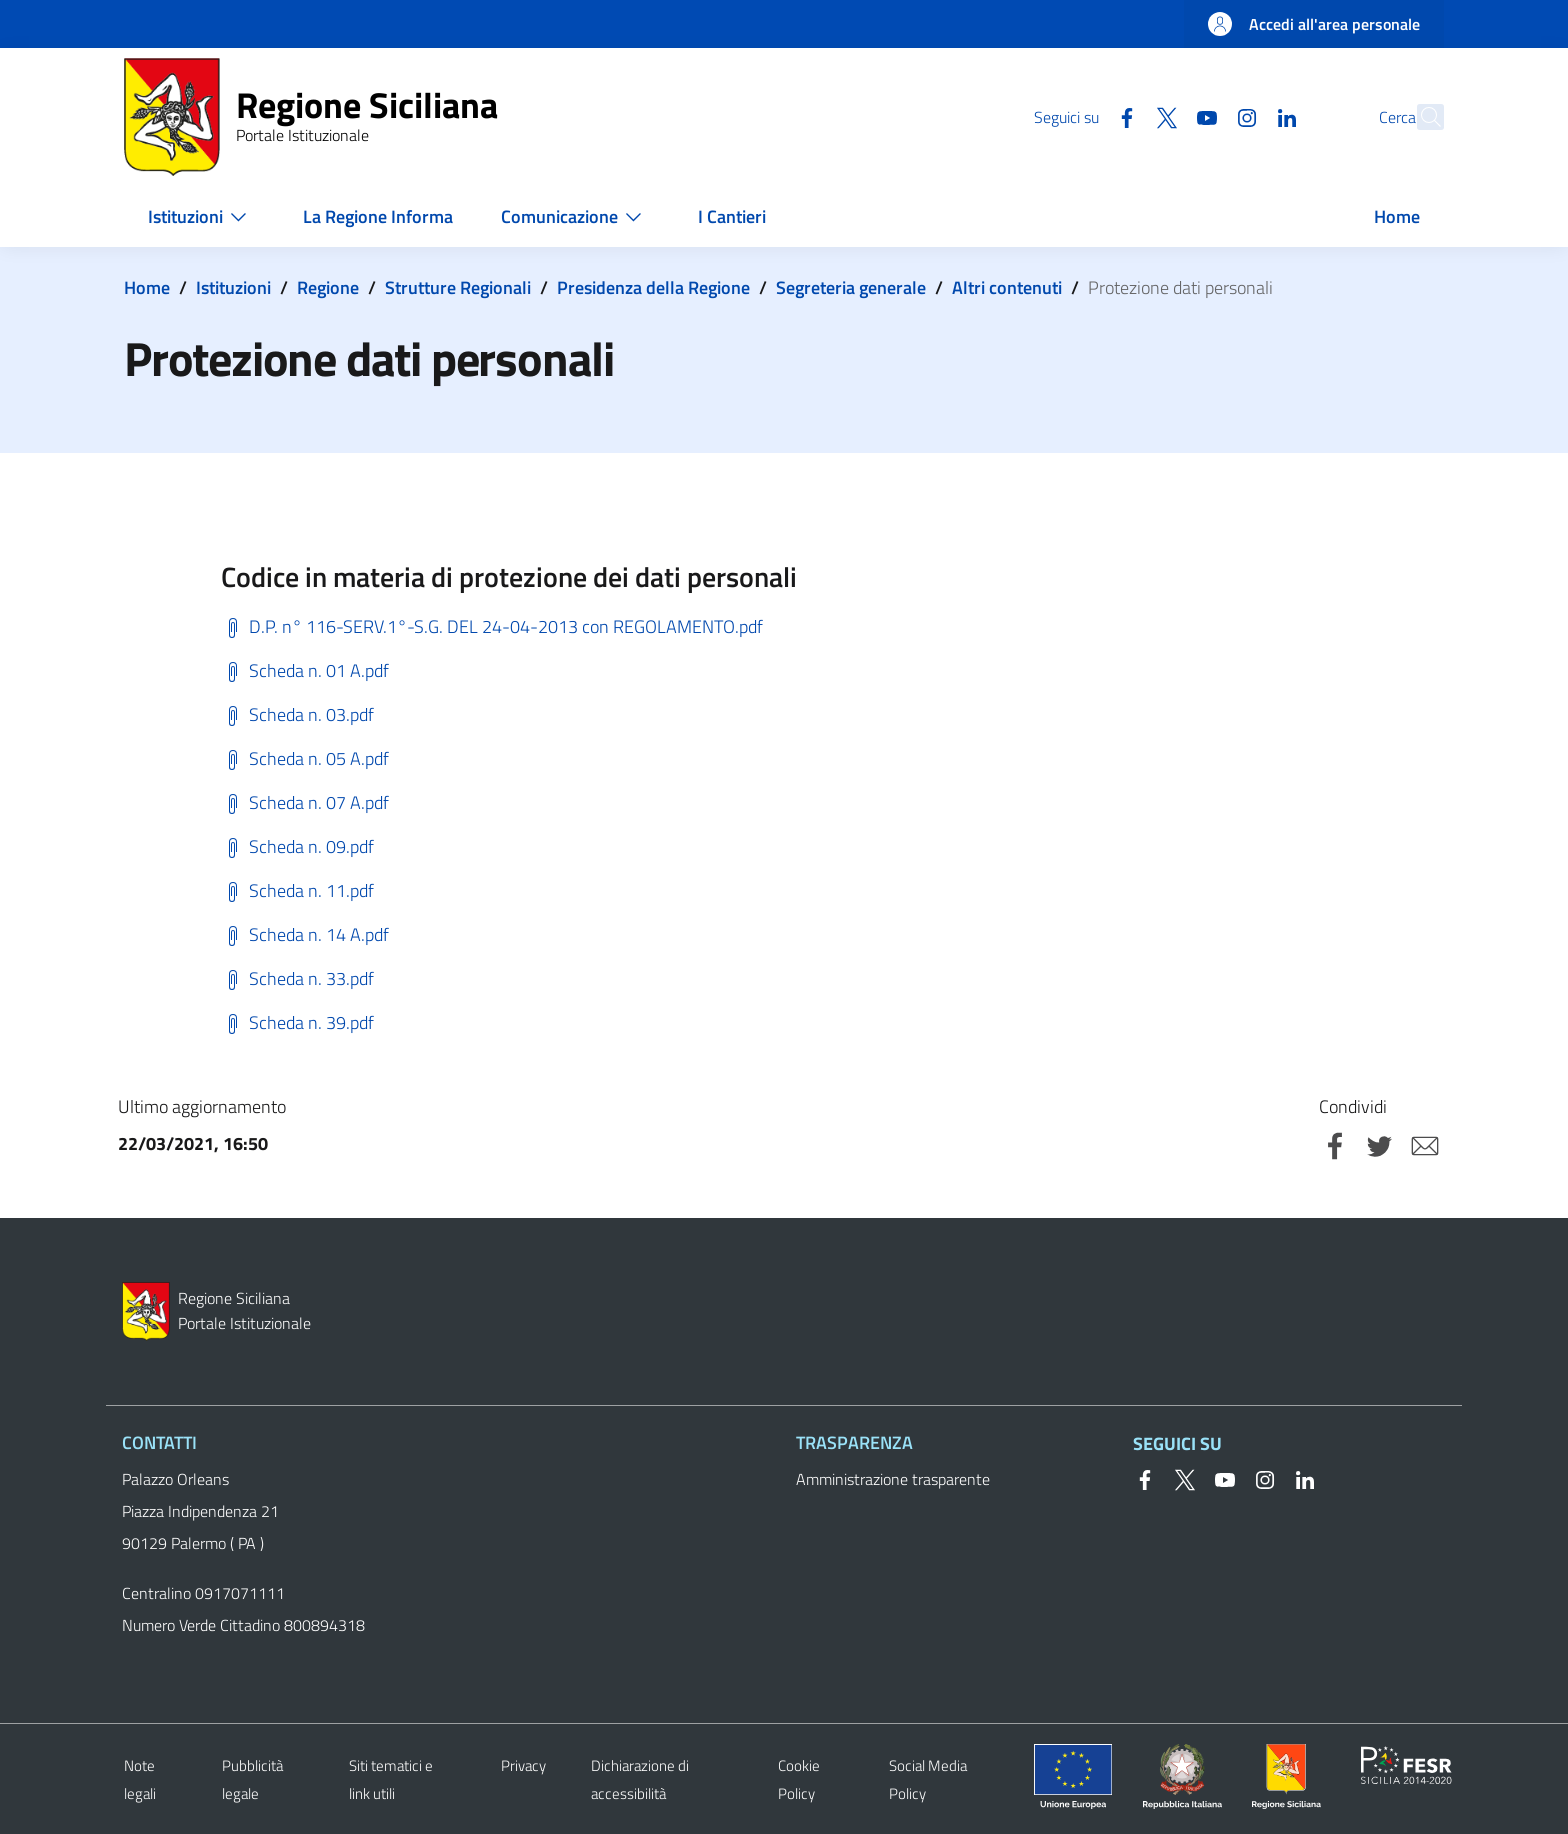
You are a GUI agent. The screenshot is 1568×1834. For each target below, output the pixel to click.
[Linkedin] (1243, 116)
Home (147, 287)
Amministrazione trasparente (893, 1479)
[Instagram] (1203, 116)
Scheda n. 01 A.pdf (305, 670)
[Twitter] (1123, 116)
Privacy (523, 1765)
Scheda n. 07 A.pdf (305, 802)
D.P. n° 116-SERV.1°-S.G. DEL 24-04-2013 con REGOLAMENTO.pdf (492, 626)
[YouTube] (1163, 116)
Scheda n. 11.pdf (297, 890)
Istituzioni (233, 287)
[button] (1420, 117)
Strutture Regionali (458, 287)
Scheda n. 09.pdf (297, 846)
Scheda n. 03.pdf (297, 714)
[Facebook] (1083, 116)
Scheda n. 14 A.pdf (305, 934)
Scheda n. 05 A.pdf (305, 758)
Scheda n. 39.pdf (297, 1022)
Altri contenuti (1007, 287)
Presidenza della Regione (653, 287)
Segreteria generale (851, 287)
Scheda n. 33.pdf (297, 978)
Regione (328, 287)
